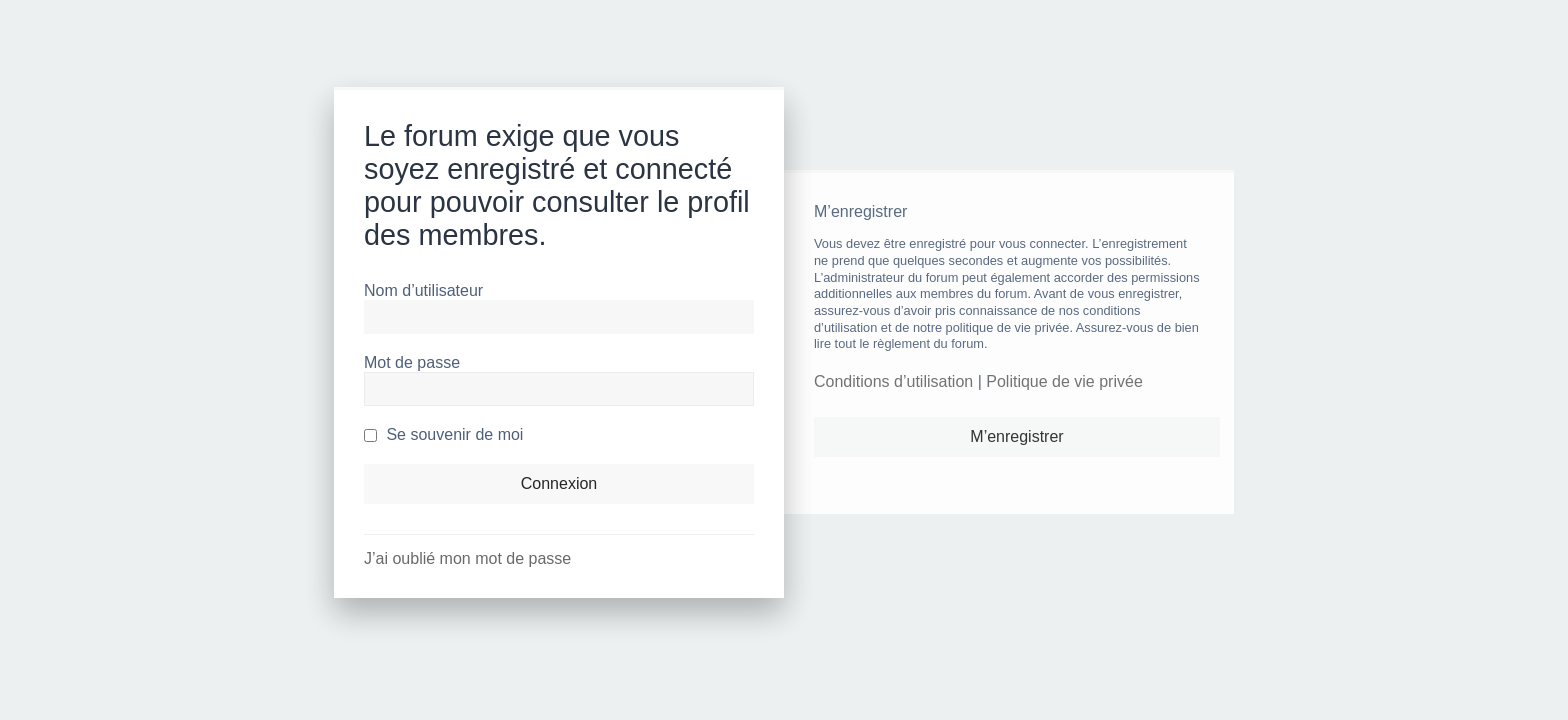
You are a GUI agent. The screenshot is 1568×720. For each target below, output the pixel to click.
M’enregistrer (1016, 436)
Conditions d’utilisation (893, 381)
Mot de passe (412, 362)
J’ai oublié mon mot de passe (467, 558)
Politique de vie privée (1064, 381)
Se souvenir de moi (443, 434)
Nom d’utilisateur (423, 290)
